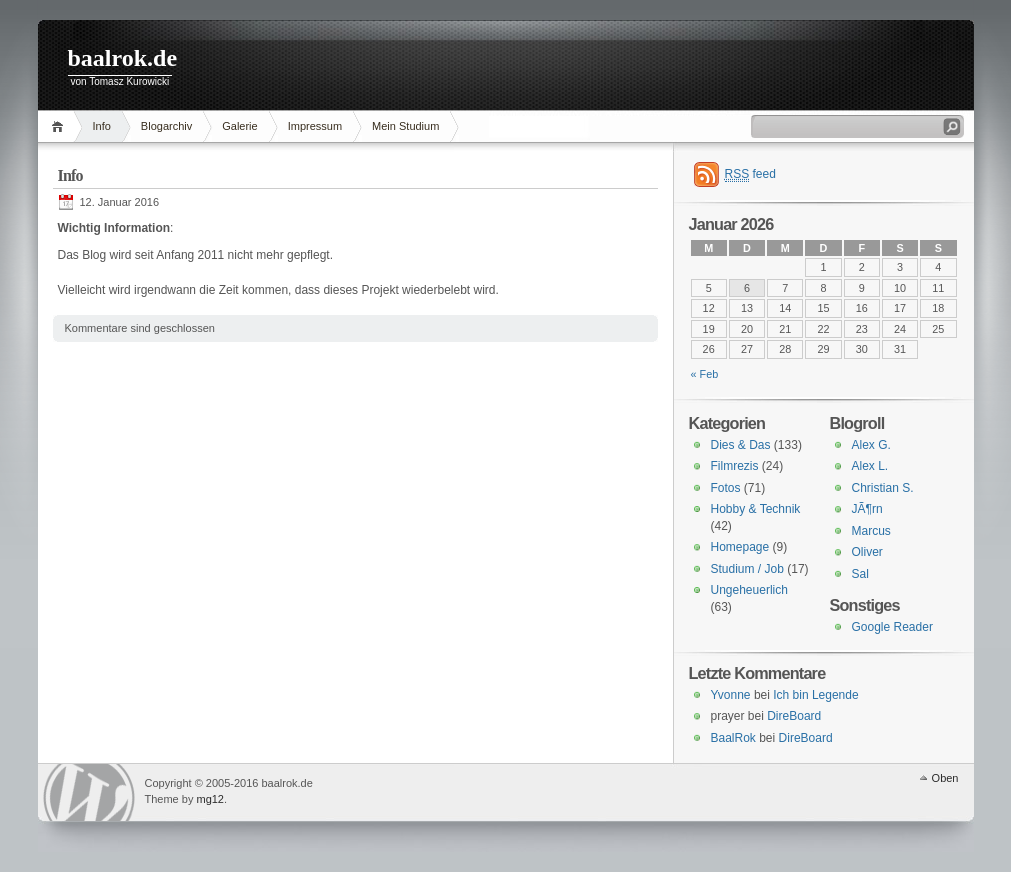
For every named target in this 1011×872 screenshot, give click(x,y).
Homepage (740, 547)
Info (102, 126)
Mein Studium (405, 126)
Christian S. (883, 488)
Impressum (315, 126)
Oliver (867, 552)
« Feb (705, 374)
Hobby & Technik (756, 509)
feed (750, 174)
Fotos (726, 488)
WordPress (89, 792)
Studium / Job (747, 569)
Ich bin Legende (815, 695)
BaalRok (733, 738)
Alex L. (870, 466)
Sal (860, 574)
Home (60, 126)
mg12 (210, 799)
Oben (945, 778)
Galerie (239, 126)
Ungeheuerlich (749, 590)
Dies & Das (741, 445)
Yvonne (731, 695)
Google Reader (892, 627)
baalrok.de (123, 58)
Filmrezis (735, 466)
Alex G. (871, 445)
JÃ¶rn (867, 509)
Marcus (871, 531)
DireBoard (794, 716)
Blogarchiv (166, 126)
